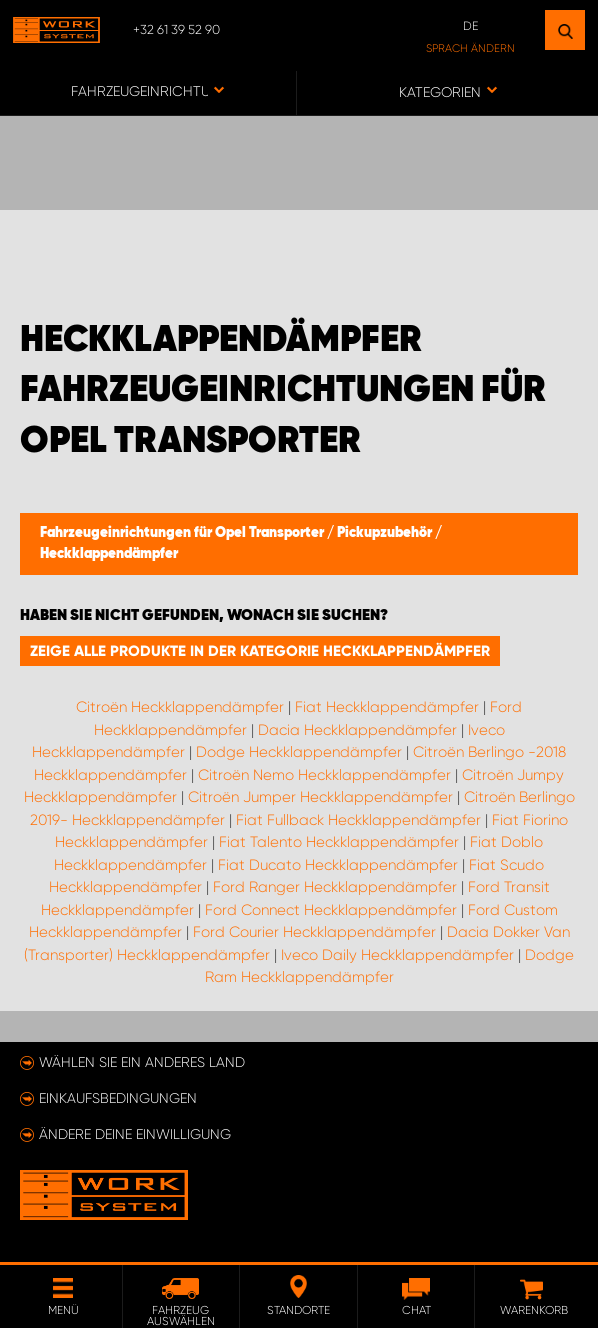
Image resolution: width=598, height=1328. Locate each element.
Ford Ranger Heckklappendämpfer (335, 887)
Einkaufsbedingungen (118, 1098)
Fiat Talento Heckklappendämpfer (339, 842)
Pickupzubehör (386, 533)
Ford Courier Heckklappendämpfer (314, 932)
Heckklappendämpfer (109, 554)
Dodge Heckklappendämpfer (299, 752)
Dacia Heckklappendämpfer (357, 730)
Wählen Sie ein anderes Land (142, 1062)
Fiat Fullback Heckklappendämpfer (358, 820)
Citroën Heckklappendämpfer (180, 707)
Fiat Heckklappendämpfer (387, 707)
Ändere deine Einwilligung (135, 1134)
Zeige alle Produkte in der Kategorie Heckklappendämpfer (260, 651)
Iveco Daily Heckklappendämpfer (397, 955)
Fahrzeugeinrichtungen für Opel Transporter (183, 533)
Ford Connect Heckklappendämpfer (331, 910)
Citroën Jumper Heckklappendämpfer (320, 797)
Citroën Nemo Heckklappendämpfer (324, 775)
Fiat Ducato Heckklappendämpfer (338, 865)
